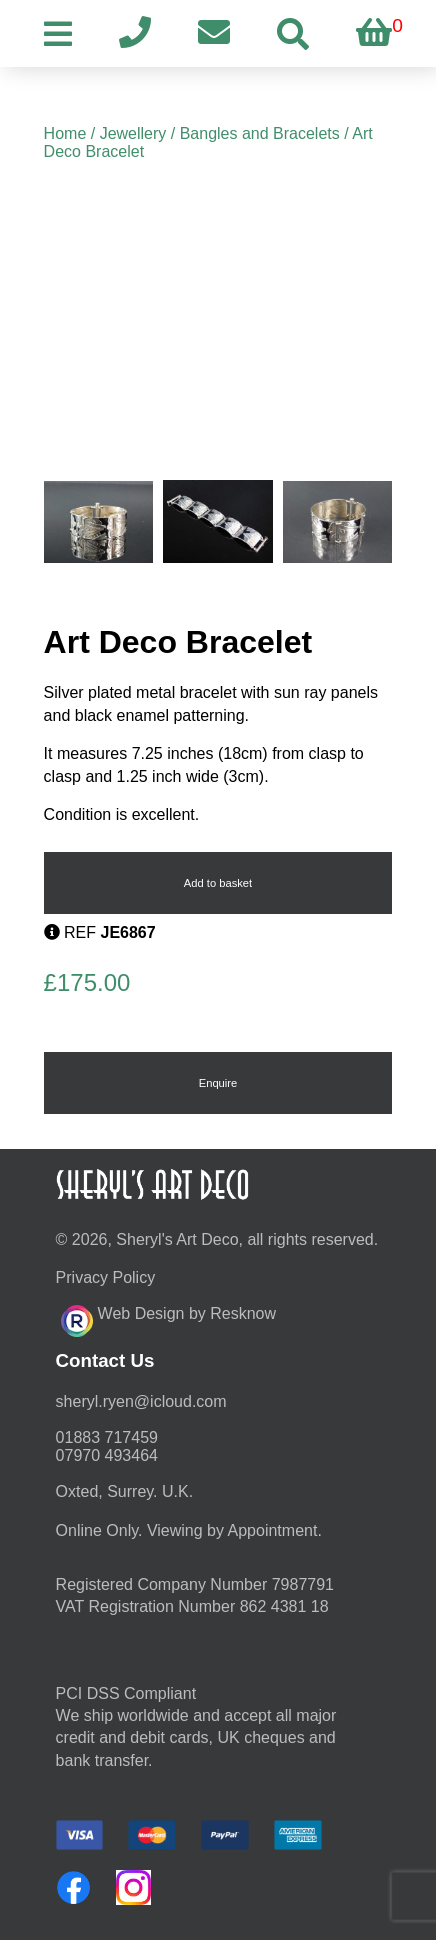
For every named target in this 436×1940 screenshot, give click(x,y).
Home (65, 133)
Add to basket (218, 883)
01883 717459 (107, 1437)
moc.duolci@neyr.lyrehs (141, 1401)
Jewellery (133, 133)
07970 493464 (107, 1455)
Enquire (218, 1083)
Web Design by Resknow (168, 1318)
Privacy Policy (106, 1277)
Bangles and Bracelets (260, 133)
